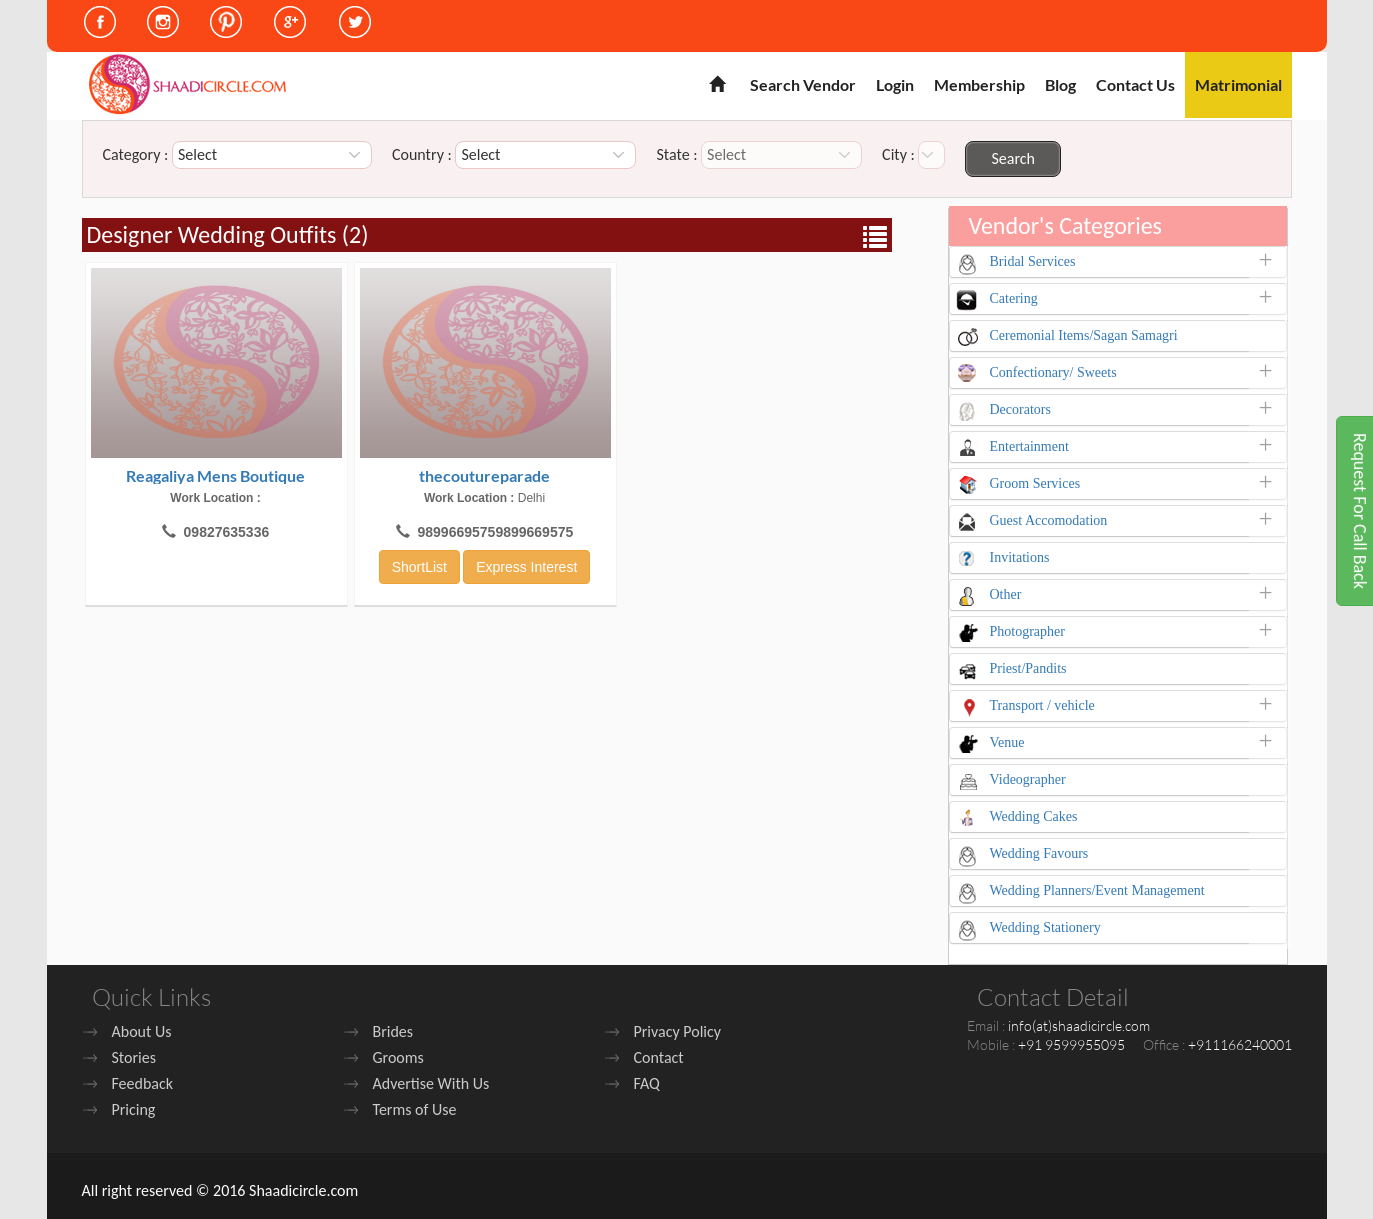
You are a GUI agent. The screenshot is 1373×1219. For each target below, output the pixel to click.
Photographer (1027, 631)
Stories (134, 1057)
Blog (1060, 84)
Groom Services (1035, 483)
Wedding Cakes (1034, 816)
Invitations (1020, 557)
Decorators (1020, 409)
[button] (1271, 265)
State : (676, 155)
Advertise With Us (431, 1083)
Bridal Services (1033, 261)
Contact (659, 1057)
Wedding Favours (1039, 853)
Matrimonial (1238, 84)
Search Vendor (803, 84)
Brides (393, 1031)
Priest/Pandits (1028, 668)
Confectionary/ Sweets (1053, 372)
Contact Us (1135, 84)
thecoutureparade (484, 475)
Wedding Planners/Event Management (1097, 890)
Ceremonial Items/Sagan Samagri (1084, 335)
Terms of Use (415, 1109)
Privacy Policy (678, 1031)
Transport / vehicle (1042, 705)
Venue (1007, 742)
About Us (142, 1031)
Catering (1014, 298)
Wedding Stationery (1045, 927)
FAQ (647, 1083)
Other (1006, 594)
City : (898, 155)
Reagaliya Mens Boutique (215, 475)
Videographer (1028, 779)
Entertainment (1029, 446)
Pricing (134, 1109)
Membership (979, 84)
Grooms (398, 1057)
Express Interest (526, 567)
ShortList (419, 567)
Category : (136, 155)
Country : (422, 155)
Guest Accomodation (1049, 520)
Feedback (143, 1083)
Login (895, 84)
